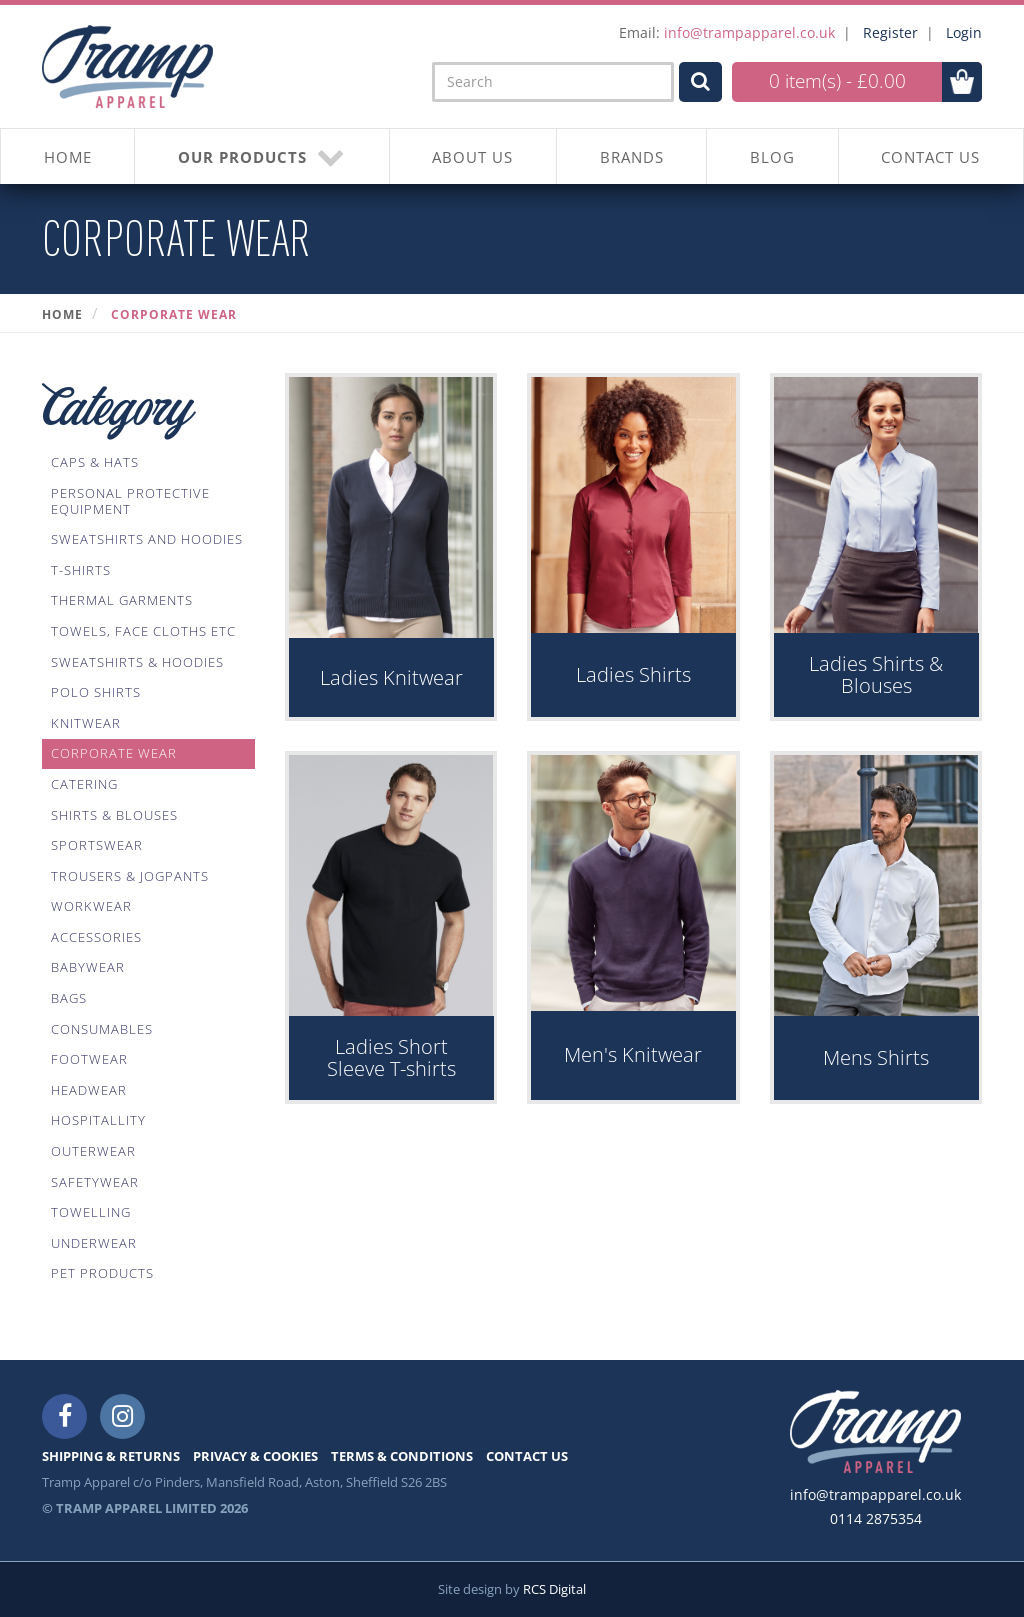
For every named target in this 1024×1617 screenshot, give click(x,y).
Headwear (89, 1090)
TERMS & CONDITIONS (402, 1456)
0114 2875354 (876, 1518)
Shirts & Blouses (114, 815)
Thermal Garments (122, 600)
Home (62, 314)
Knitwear (86, 723)
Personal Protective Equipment (130, 501)
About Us (472, 157)
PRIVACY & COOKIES (255, 1456)
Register (890, 32)
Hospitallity (98, 1120)
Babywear (88, 967)
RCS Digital (554, 1589)
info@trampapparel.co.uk (749, 32)
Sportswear (97, 845)
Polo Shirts (96, 692)
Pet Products (102, 1273)
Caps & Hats (95, 462)
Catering (84, 784)
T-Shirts (81, 570)
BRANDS (632, 157)
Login (964, 32)
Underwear (94, 1243)
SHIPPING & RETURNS (111, 1456)
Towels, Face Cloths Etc (143, 631)
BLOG (772, 157)
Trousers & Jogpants (130, 876)
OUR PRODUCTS (262, 156)
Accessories (96, 937)
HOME (68, 157)
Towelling (91, 1212)
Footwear (89, 1059)
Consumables (102, 1029)
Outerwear (93, 1151)
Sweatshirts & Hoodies (137, 662)
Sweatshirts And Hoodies (147, 539)
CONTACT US (930, 157)
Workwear (91, 906)
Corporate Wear (174, 314)
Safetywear (95, 1182)
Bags (69, 998)
